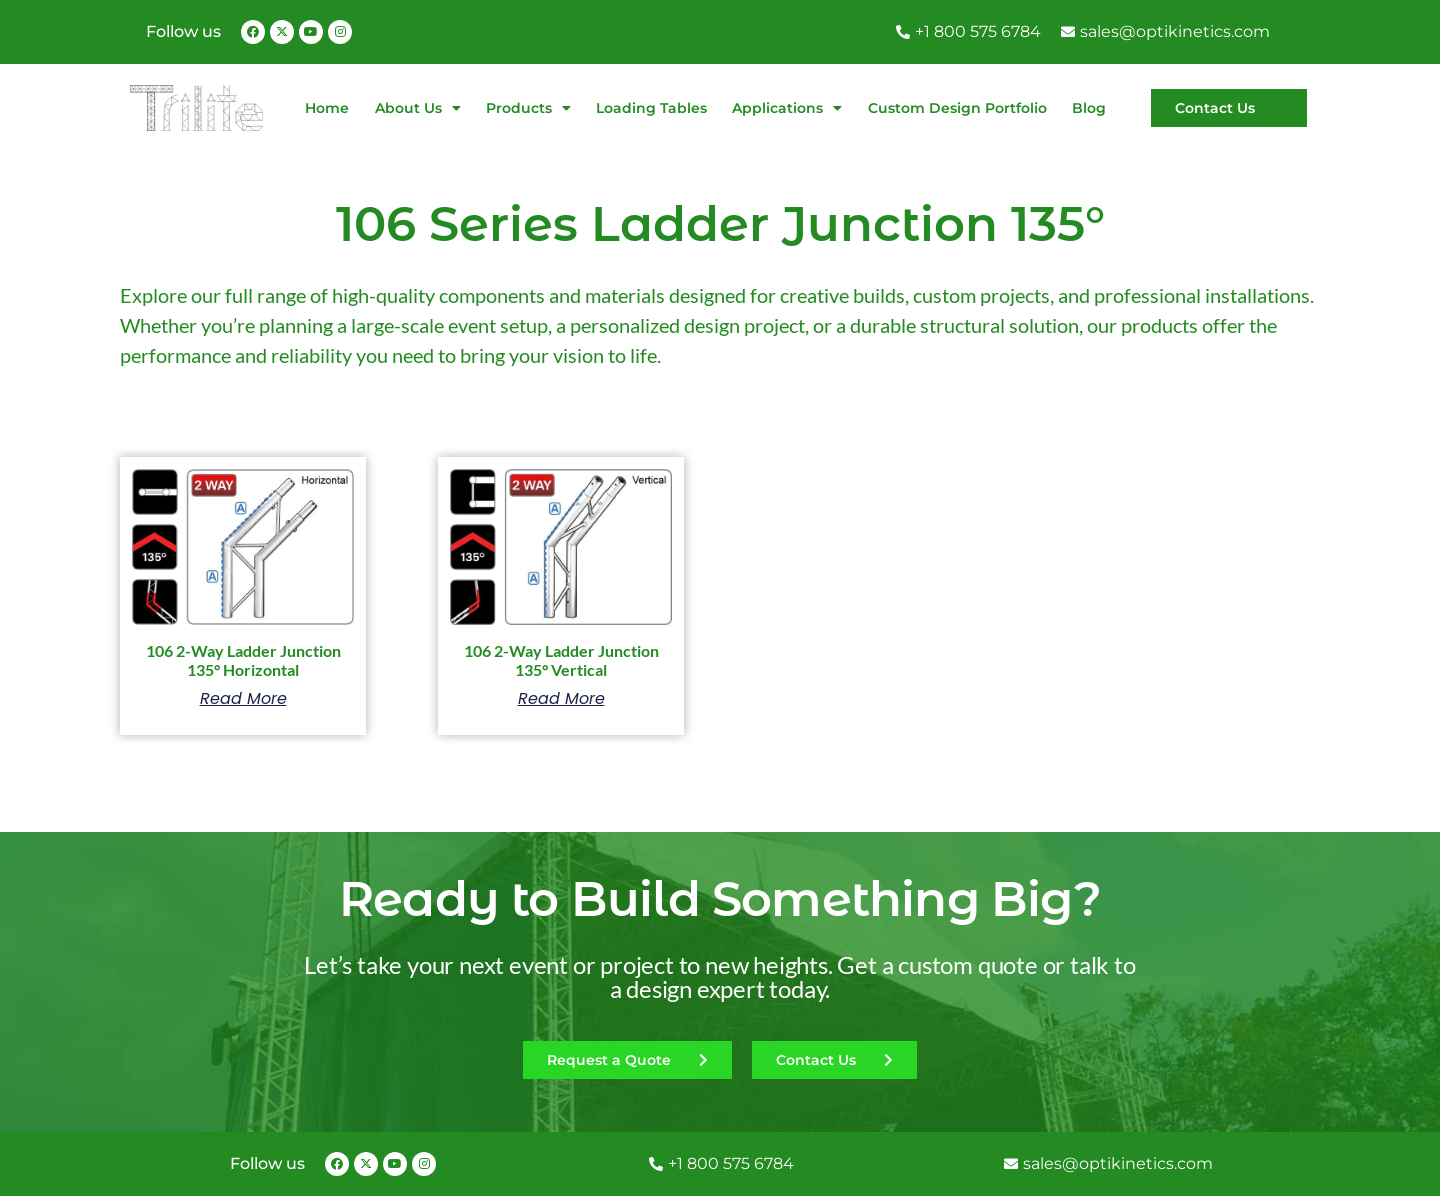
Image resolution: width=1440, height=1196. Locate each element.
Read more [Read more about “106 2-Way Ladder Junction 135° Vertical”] (561, 699)
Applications (787, 108)
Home (327, 108)
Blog (1089, 108)
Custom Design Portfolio (957, 108)
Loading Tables (651, 108)
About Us (418, 108)
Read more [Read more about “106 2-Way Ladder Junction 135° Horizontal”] (243, 699)
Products (528, 108)
